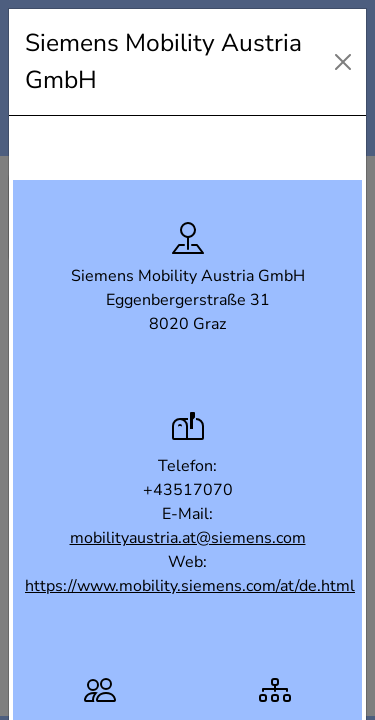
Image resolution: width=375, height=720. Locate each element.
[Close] (343, 62)
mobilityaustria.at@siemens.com (188, 538)
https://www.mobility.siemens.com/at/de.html (190, 586)
